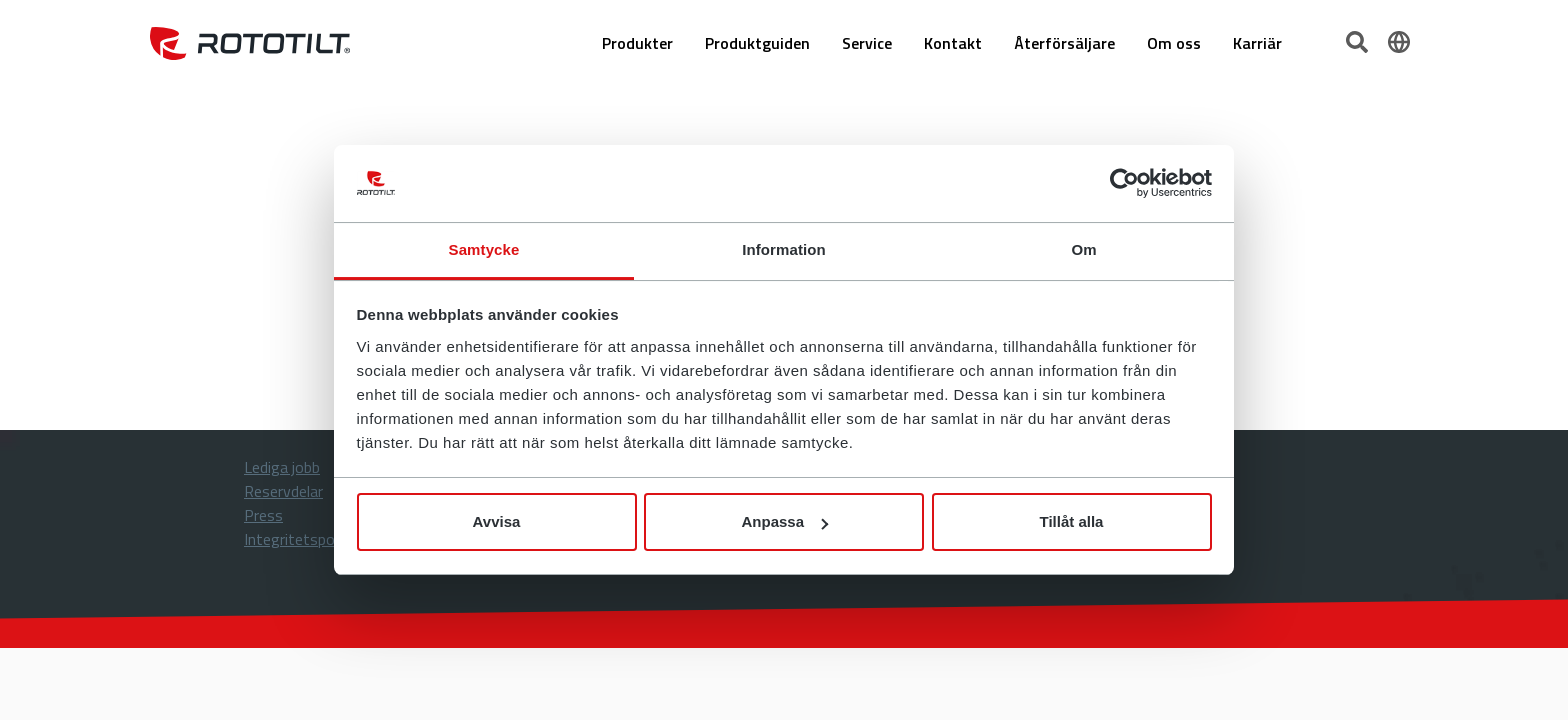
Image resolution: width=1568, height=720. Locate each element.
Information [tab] (784, 249)
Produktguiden (757, 43)
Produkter (637, 43)
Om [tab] (1083, 249)
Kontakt (953, 43)
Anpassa (784, 521)
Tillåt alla (1072, 521)
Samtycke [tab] (484, 249)
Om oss (1174, 43)
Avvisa (497, 521)
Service (867, 43)
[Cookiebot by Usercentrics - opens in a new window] (1124, 184)
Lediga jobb (282, 467)
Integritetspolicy (300, 539)
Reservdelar (283, 491)
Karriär (1257, 43)
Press (263, 515)
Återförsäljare (1064, 43)
